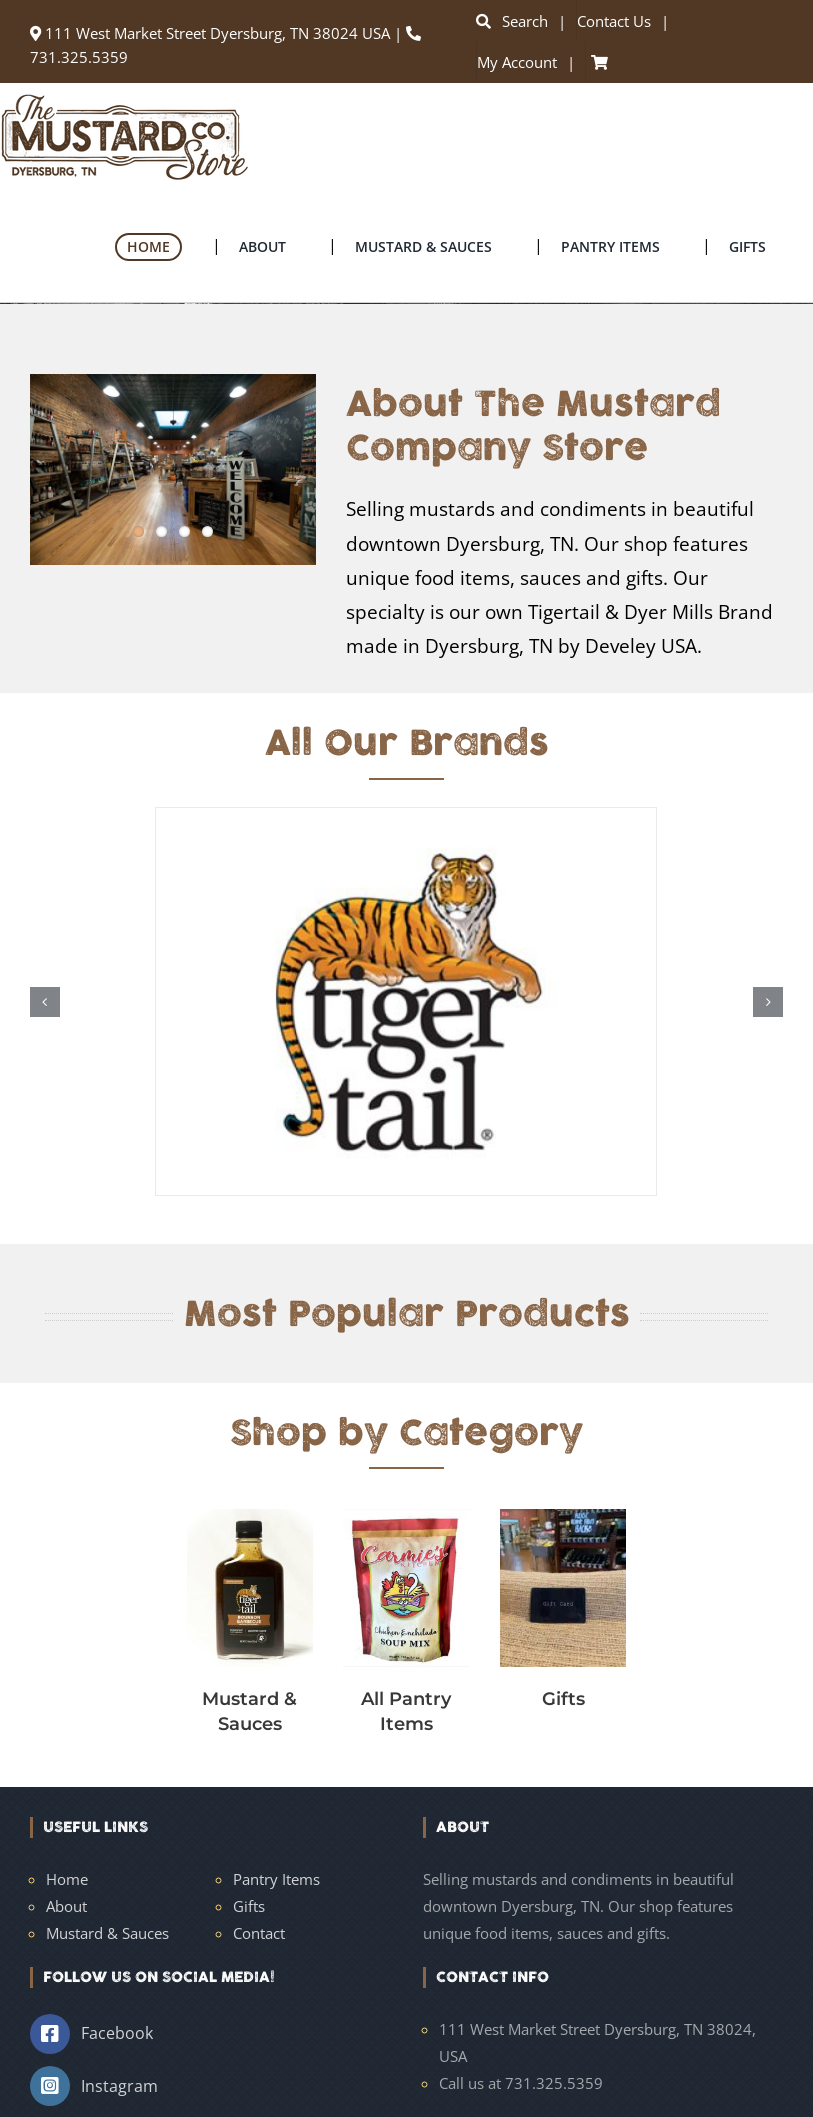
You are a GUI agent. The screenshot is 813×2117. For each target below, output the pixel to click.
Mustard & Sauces (107, 1933)
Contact (259, 1933)
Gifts (249, 1906)
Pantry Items (276, 1879)
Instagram (119, 2086)
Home (67, 1879)
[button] (45, 1002)
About (66, 1906)
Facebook (117, 2033)
